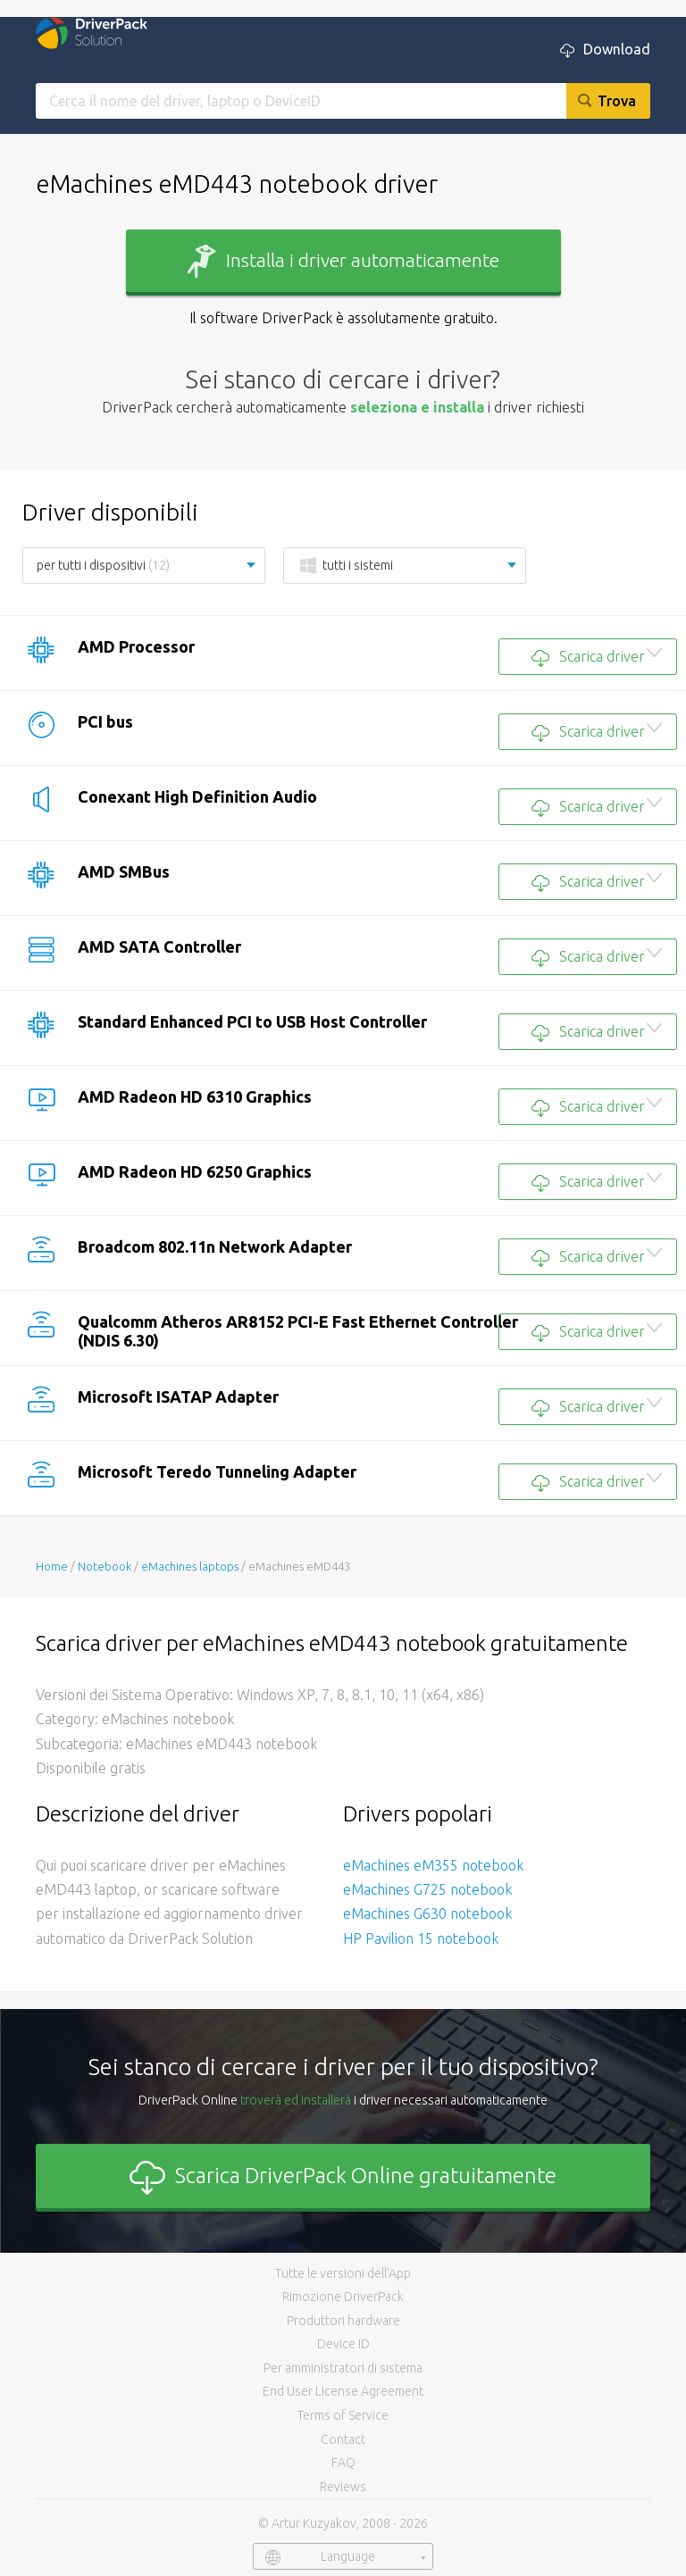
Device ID (343, 2344)
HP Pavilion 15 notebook (420, 1938)
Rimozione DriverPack (343, 2296)
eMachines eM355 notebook (433, 1865)
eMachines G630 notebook (427, 1913)
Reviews (343, 2487)
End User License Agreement (343, 2391)
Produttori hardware (343, 2320)
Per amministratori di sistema (343, 2368)
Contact (343, 2439)
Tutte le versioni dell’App (343, 2273)
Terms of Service (343, 2415)
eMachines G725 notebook (427, 1889)
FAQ (343, 2462)
